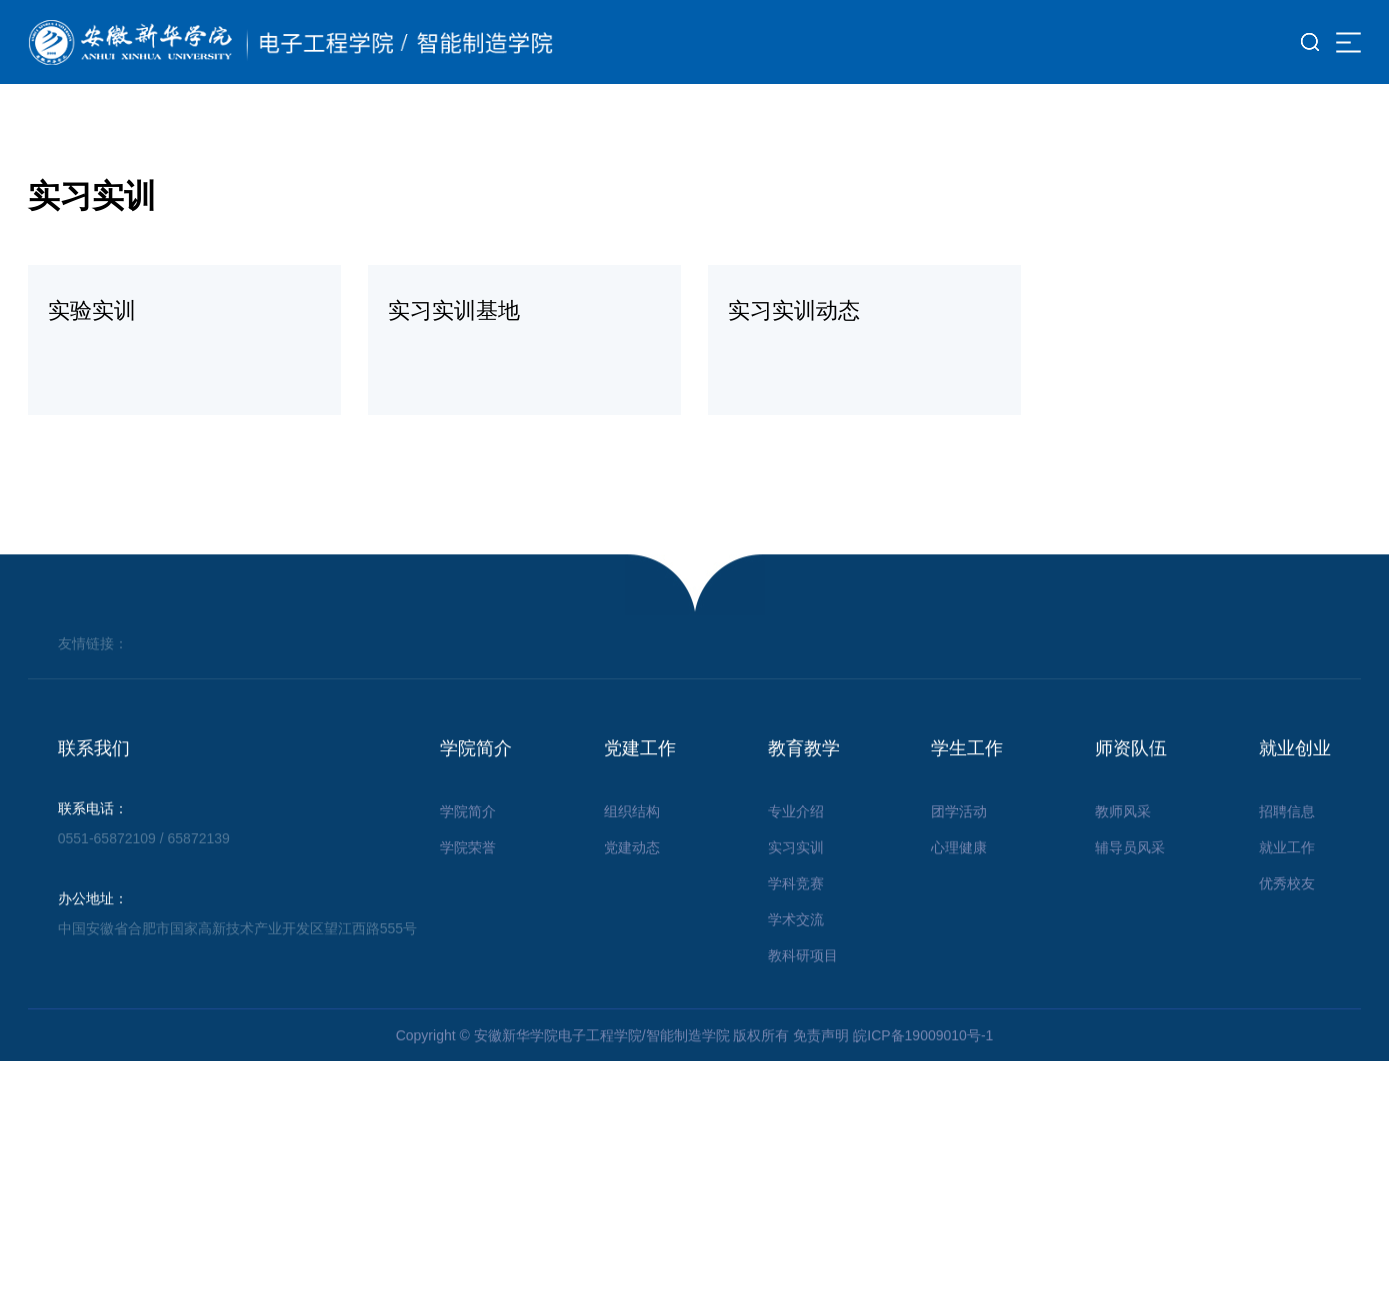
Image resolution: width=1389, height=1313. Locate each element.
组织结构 (632, 846)
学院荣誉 (468, 882)
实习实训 (796, 882)
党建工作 (640, 783)
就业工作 (1287, 882)
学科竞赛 (796, 918)
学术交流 (796, 954)
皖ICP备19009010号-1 (923, 1070)
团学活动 (959, 846)
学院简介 (476, 783)
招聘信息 (1287, 846)
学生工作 (967, 783)
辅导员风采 (1130, 882)
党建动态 (632, 882)
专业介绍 (796, 846)
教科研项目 (803, 990)
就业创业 (1295, 783)
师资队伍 (1131, 783)
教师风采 (1123, 846)
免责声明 (821, 1070)
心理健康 (959, 882)
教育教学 (804, 783)
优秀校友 (1287, 918)
